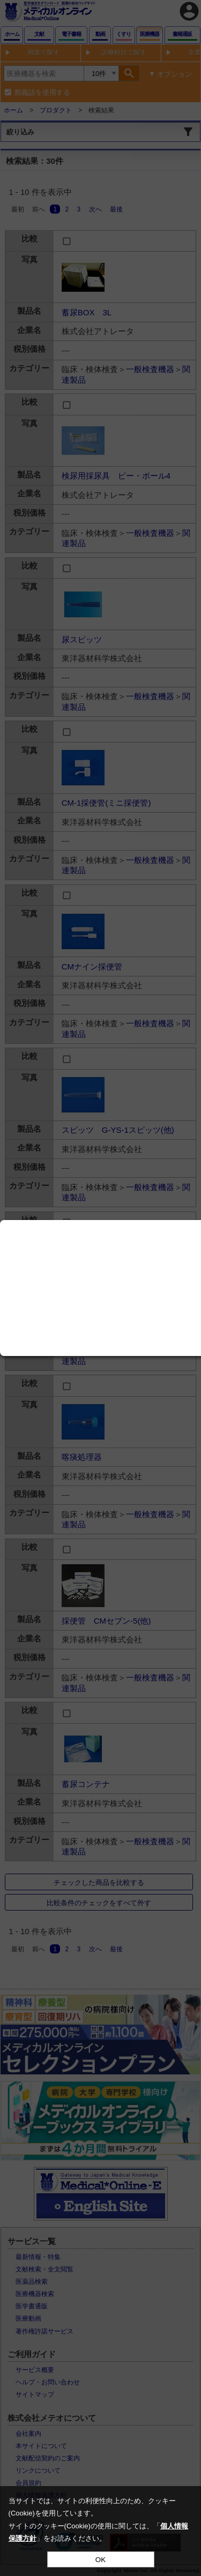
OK (100, 2560)
